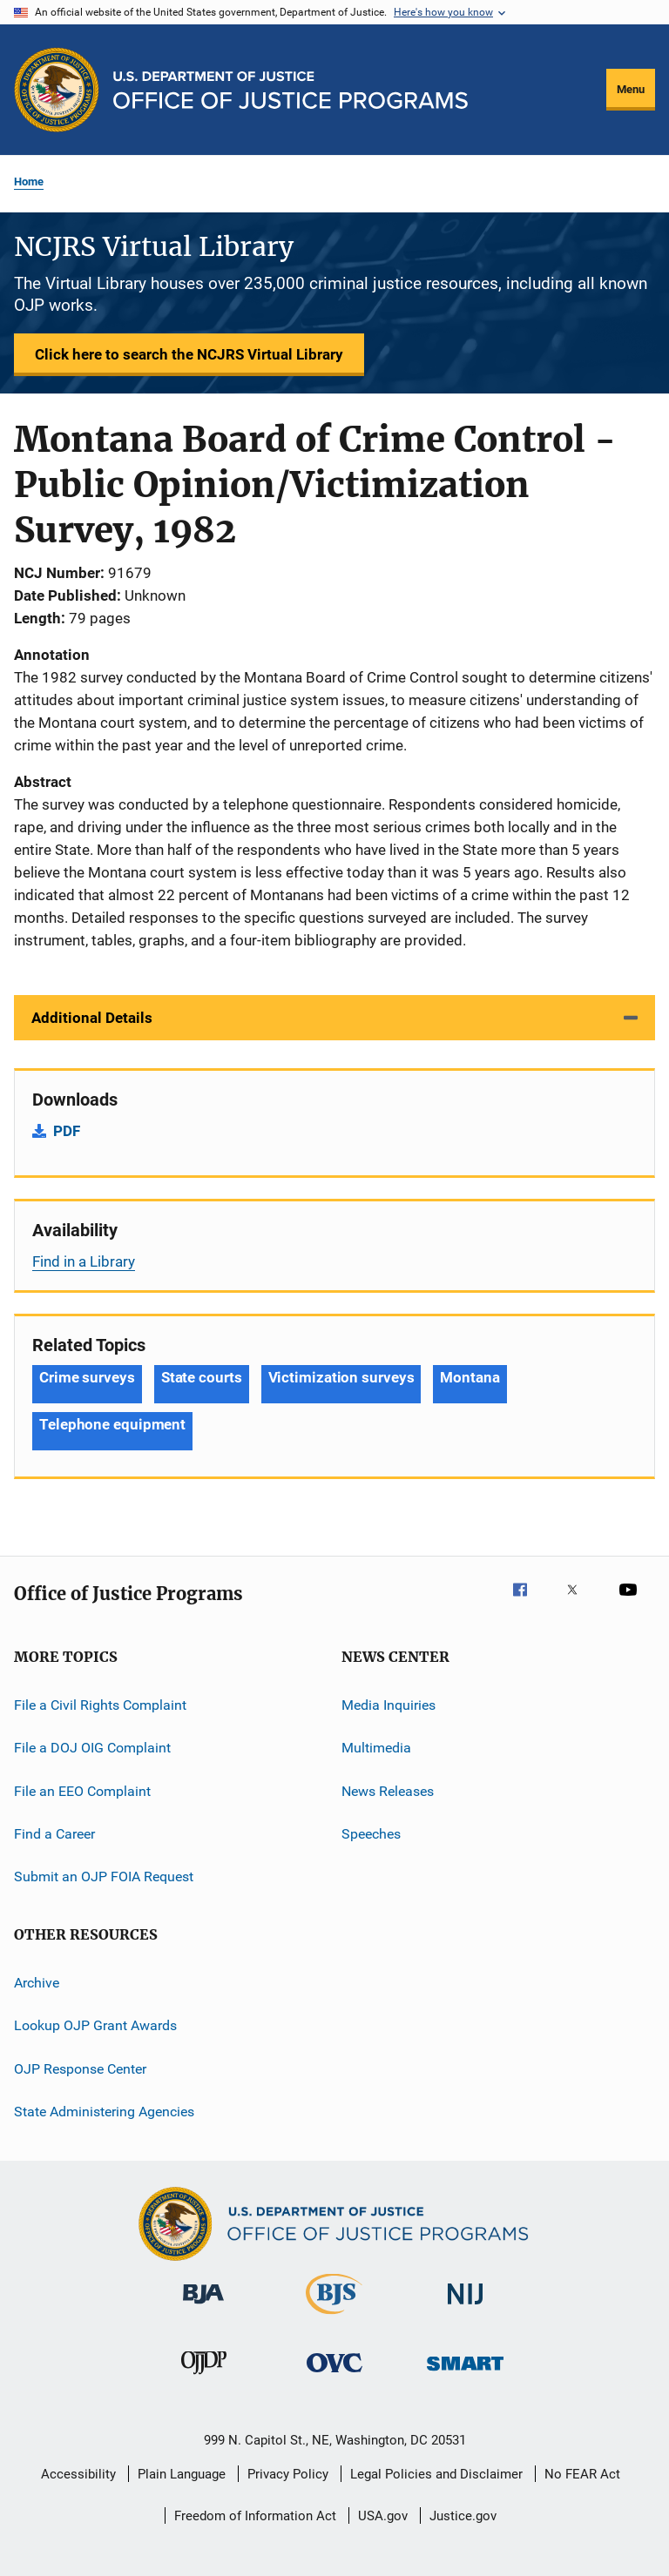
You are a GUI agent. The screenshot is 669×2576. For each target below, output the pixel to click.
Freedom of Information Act (255, 2516)
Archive (36, 1982)
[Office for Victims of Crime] (334, 2375)
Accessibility (78, 2474)
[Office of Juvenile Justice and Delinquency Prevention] (203, 2377)
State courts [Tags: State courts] (201, 1377)
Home (29, 181)
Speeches (371, 1834)
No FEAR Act (582, 2474)
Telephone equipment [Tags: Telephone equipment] (112, 1424)
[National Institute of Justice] (465, 2307)
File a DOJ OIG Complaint (92, 1747)
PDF (66, 1131)
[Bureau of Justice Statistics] (334, 2317)
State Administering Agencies (104, 2111)
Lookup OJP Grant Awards (95, 2025)
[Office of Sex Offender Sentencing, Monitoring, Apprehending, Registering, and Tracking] (465, 2373)
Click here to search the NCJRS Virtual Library (189, 354)
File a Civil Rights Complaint (100, 1705)
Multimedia (376, 1747)
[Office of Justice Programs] (56, 89)
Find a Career (54, 1834)
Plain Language (182, 2474)
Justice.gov (463, 2516)
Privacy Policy (287, 2474)
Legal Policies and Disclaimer (436, 2474)
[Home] (290, 90)
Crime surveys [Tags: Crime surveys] (87, 1377)
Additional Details (91, 1017)
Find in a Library (83, 1261)
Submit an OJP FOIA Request (103, 1876)
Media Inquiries (388, 1705)
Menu (631, 89)
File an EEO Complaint (82, 1791)
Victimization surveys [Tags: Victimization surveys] (341, 1377)
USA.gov (383, 2516)
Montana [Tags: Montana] (469, 1377)
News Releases (387, 1791)
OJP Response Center (80, 2068)
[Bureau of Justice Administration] (203, 2307)
